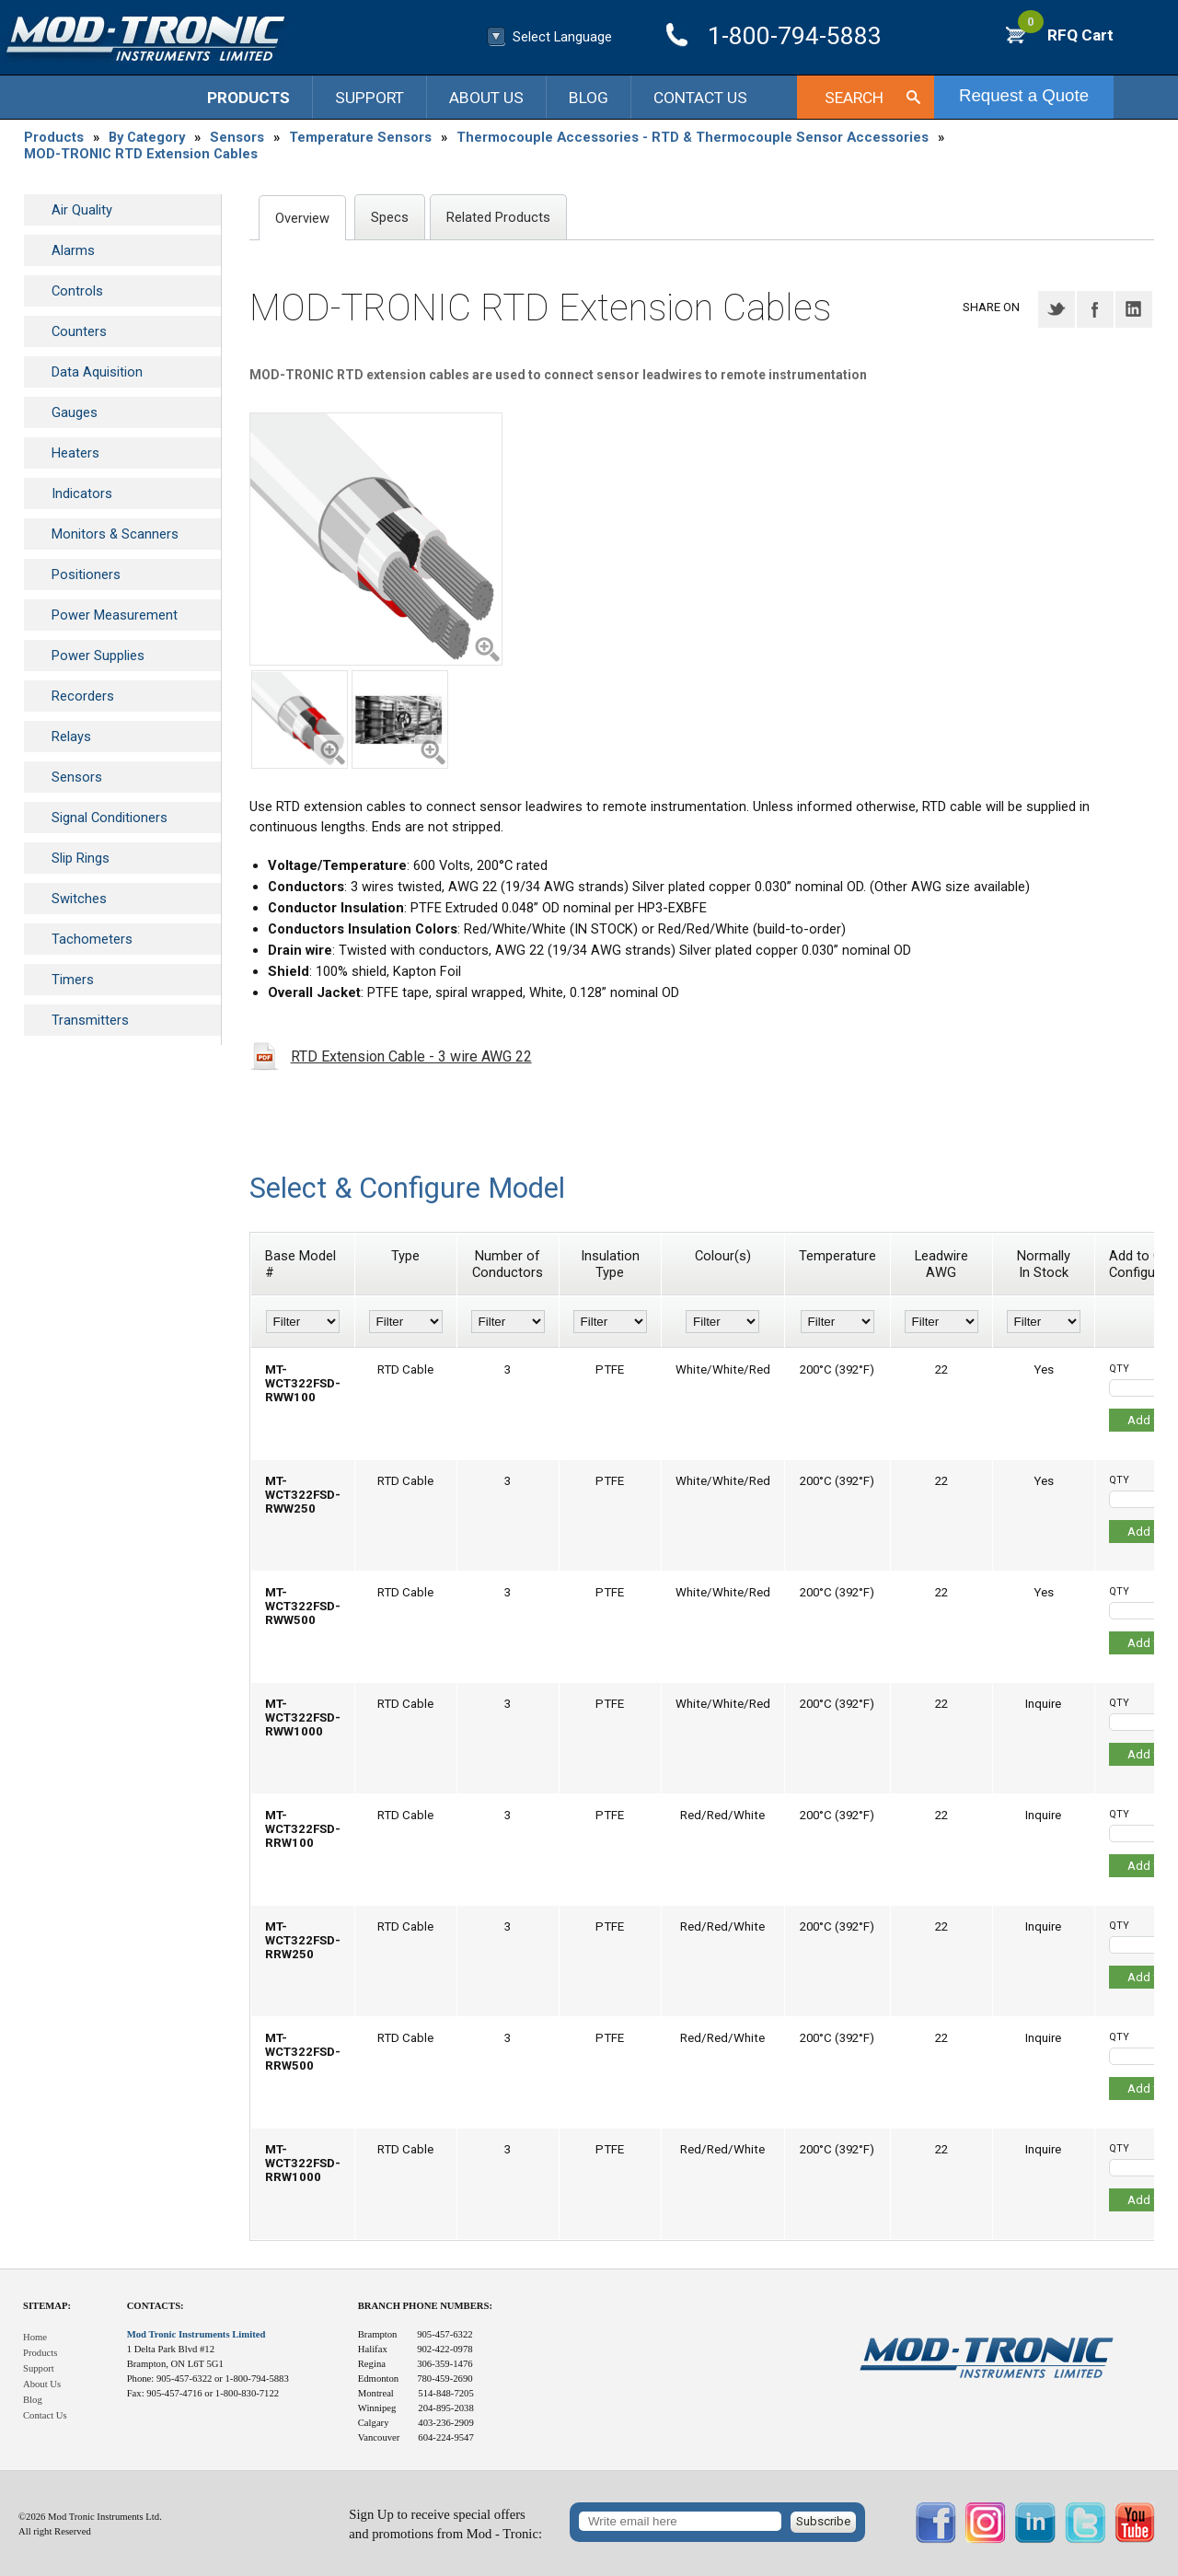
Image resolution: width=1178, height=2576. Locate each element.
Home (35, 2337)
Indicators (82, 493)
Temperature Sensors (360, 137)
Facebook (1095, 309)
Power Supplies (98, 655)
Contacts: (155, 2306)
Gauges (75, 412)
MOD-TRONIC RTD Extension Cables (141, 153)
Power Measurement (115, 615)
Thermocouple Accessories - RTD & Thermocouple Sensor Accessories (692, 137)
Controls (77, 291)
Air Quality (82, 210)
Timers (73, 979)
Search (854, 97)
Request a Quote (1024, 95)
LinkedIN (1133, 309)
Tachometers (92, 939)
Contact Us (700, 97)
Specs (390, 217)
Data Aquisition (97, 372)
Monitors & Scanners (115, 534)
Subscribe (823, 2521)
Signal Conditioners (109, 817)
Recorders (83, 696)
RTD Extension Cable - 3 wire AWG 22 (411, 1056)
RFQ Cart (1066, 35)
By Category (147, 137)
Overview (302, 218)
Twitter (1056, 309)
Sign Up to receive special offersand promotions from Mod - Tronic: (445, 2524)
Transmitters (90, 1020)
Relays (71, 736)
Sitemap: (47, 2306)
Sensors (237, 137)
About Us (486, 97)
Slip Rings (81, 858)
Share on (991, 307)
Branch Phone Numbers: (425, 2306)
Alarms (73, 250)
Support (369, 97)
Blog (588, 97)
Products (248, 97)
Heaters (75, 453)
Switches (79, 898)
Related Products (498, 217)
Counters (79, 331)
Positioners (86, 574)
